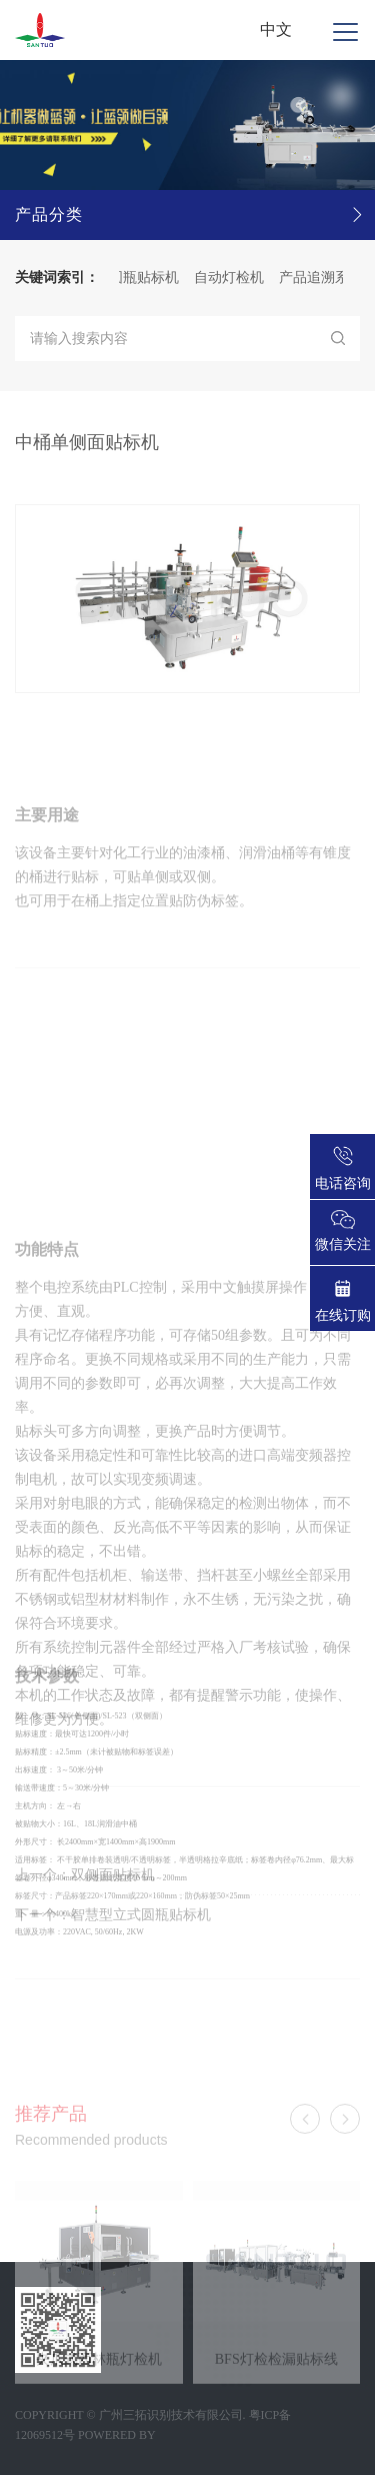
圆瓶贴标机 (150, 277)
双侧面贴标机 (113, 1893)
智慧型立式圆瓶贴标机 (141, 1933)
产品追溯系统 (327, 277)
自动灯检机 (235, 277)
